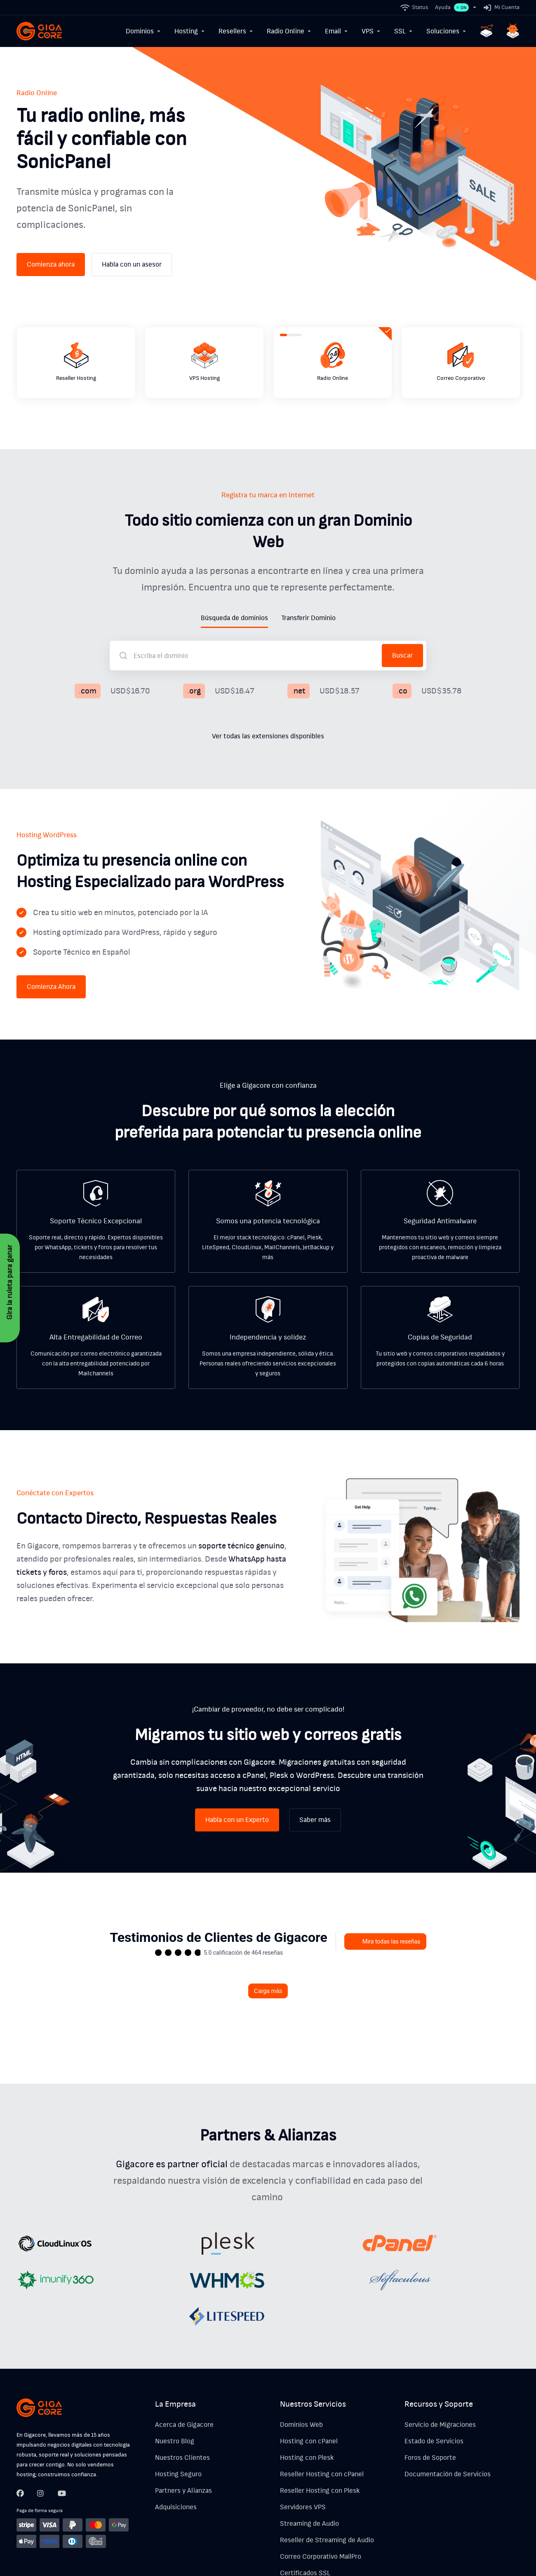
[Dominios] (143, 31)
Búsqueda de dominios (234, 594)
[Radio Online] (289, 31)
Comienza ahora (51, 241)
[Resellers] (236, 31)
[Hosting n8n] (486, 31)
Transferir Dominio (308, 594)
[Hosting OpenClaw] (513, 31)
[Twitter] (41, 2470)
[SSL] (404, 31)
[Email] (336, 31)
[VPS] (371, 31)
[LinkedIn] (61, 2470)
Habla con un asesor (132, 241)
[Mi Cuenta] (500, 7)
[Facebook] (20, 2470)
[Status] (415, 7)
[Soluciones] (446, 31)
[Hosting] (190, 31)
